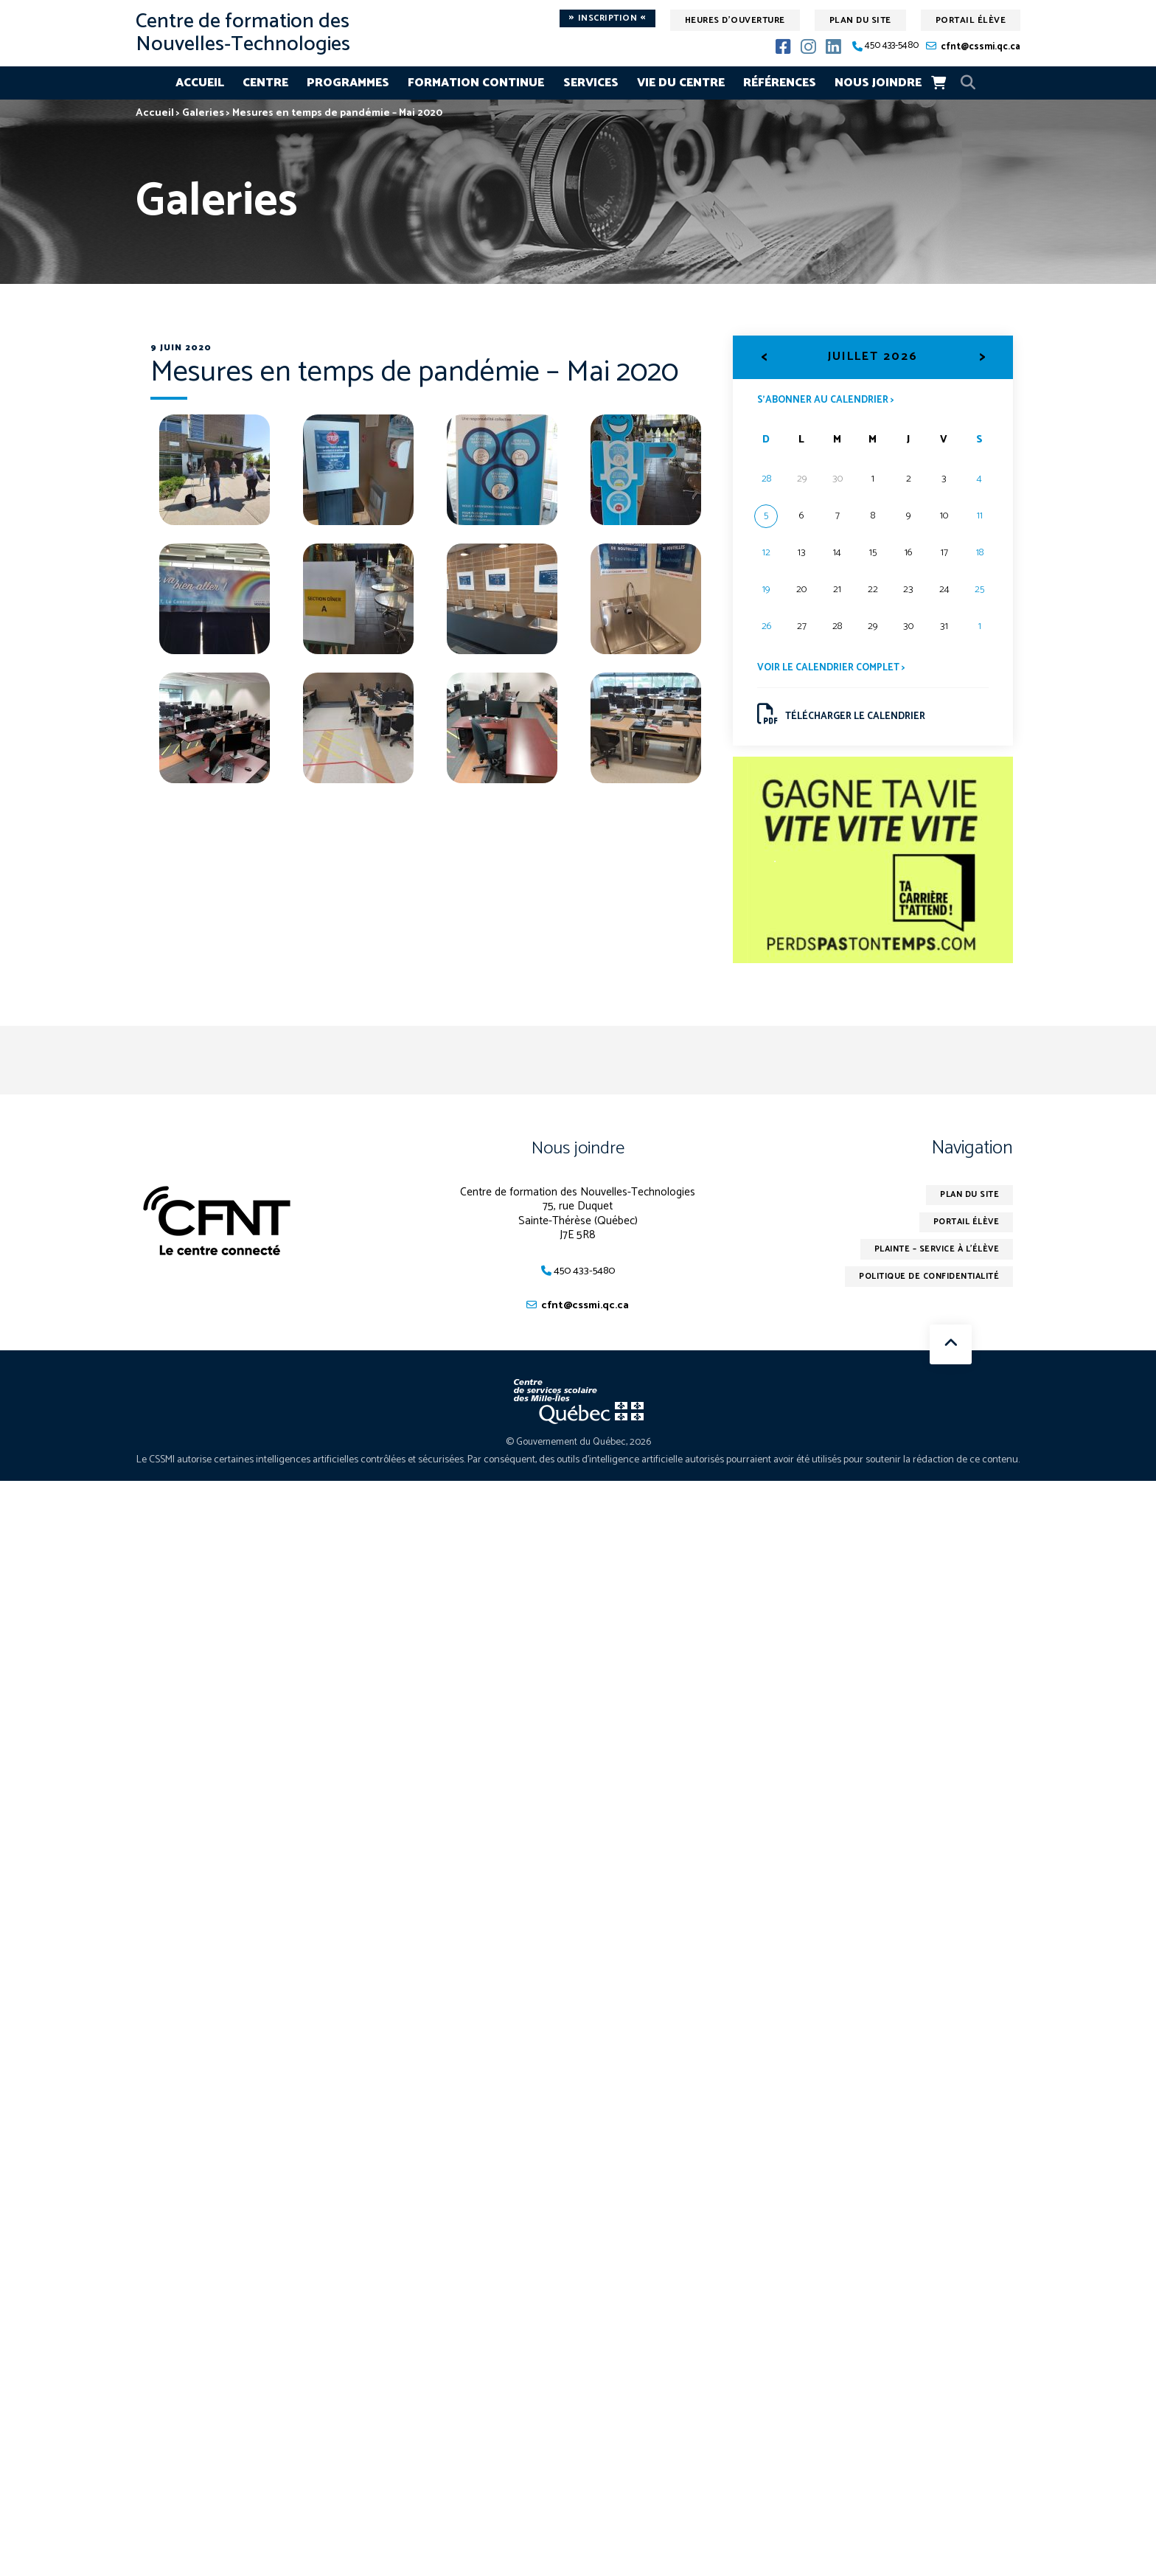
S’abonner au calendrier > (829, 399)
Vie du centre (681, 83)
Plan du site (860, 20)
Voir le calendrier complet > (835, 669)
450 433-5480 (892, 46)
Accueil (199, 83)
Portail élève (971, 20)
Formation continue (476, 83)
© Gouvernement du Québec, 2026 (578, 1448)
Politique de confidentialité (923, 1287)
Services (591, 83)
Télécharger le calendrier (845, 717)
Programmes (348, 83)
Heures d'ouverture (735, 20)
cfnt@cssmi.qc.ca (980, 47)
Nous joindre (878, 83)
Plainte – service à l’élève (931, 1258)
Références (779, 83)
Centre (265, 83)
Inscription (607, 18)
